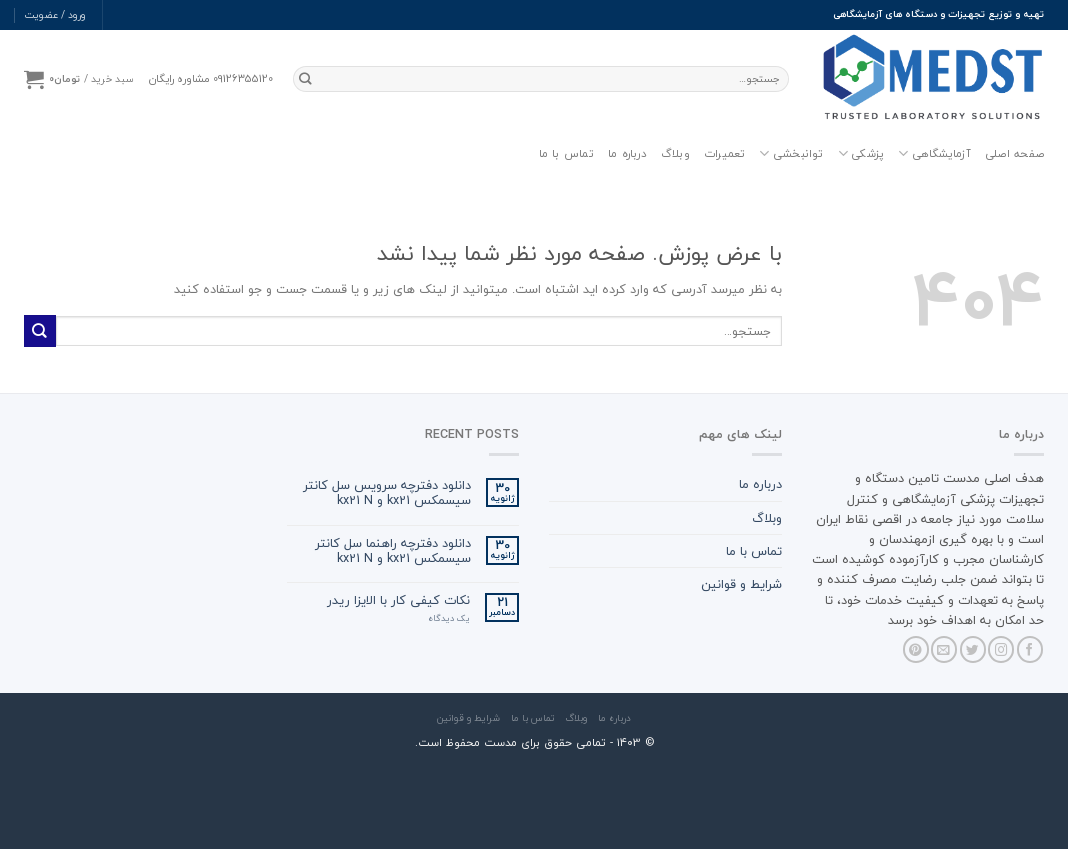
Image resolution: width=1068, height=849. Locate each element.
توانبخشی (791, 154)
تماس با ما (566, 153)
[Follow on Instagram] (1001, 649)
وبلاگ (675, 153)
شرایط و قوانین (741, 584)
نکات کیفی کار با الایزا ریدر (398, 600)
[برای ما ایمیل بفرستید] (944, 649)
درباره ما (627, 153)
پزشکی (861, 154)
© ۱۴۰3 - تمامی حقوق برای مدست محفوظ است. (534, 742)
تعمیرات (725, 153)
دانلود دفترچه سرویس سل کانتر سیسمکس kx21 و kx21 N (387, 493)
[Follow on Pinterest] (916, 649)
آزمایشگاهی (934, 154)
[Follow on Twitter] (973, 649)
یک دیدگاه (449, 619)
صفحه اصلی (1014, 153)
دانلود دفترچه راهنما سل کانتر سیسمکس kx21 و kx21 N (393, 551)
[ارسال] (306, 79)
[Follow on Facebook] (1030, 649)
